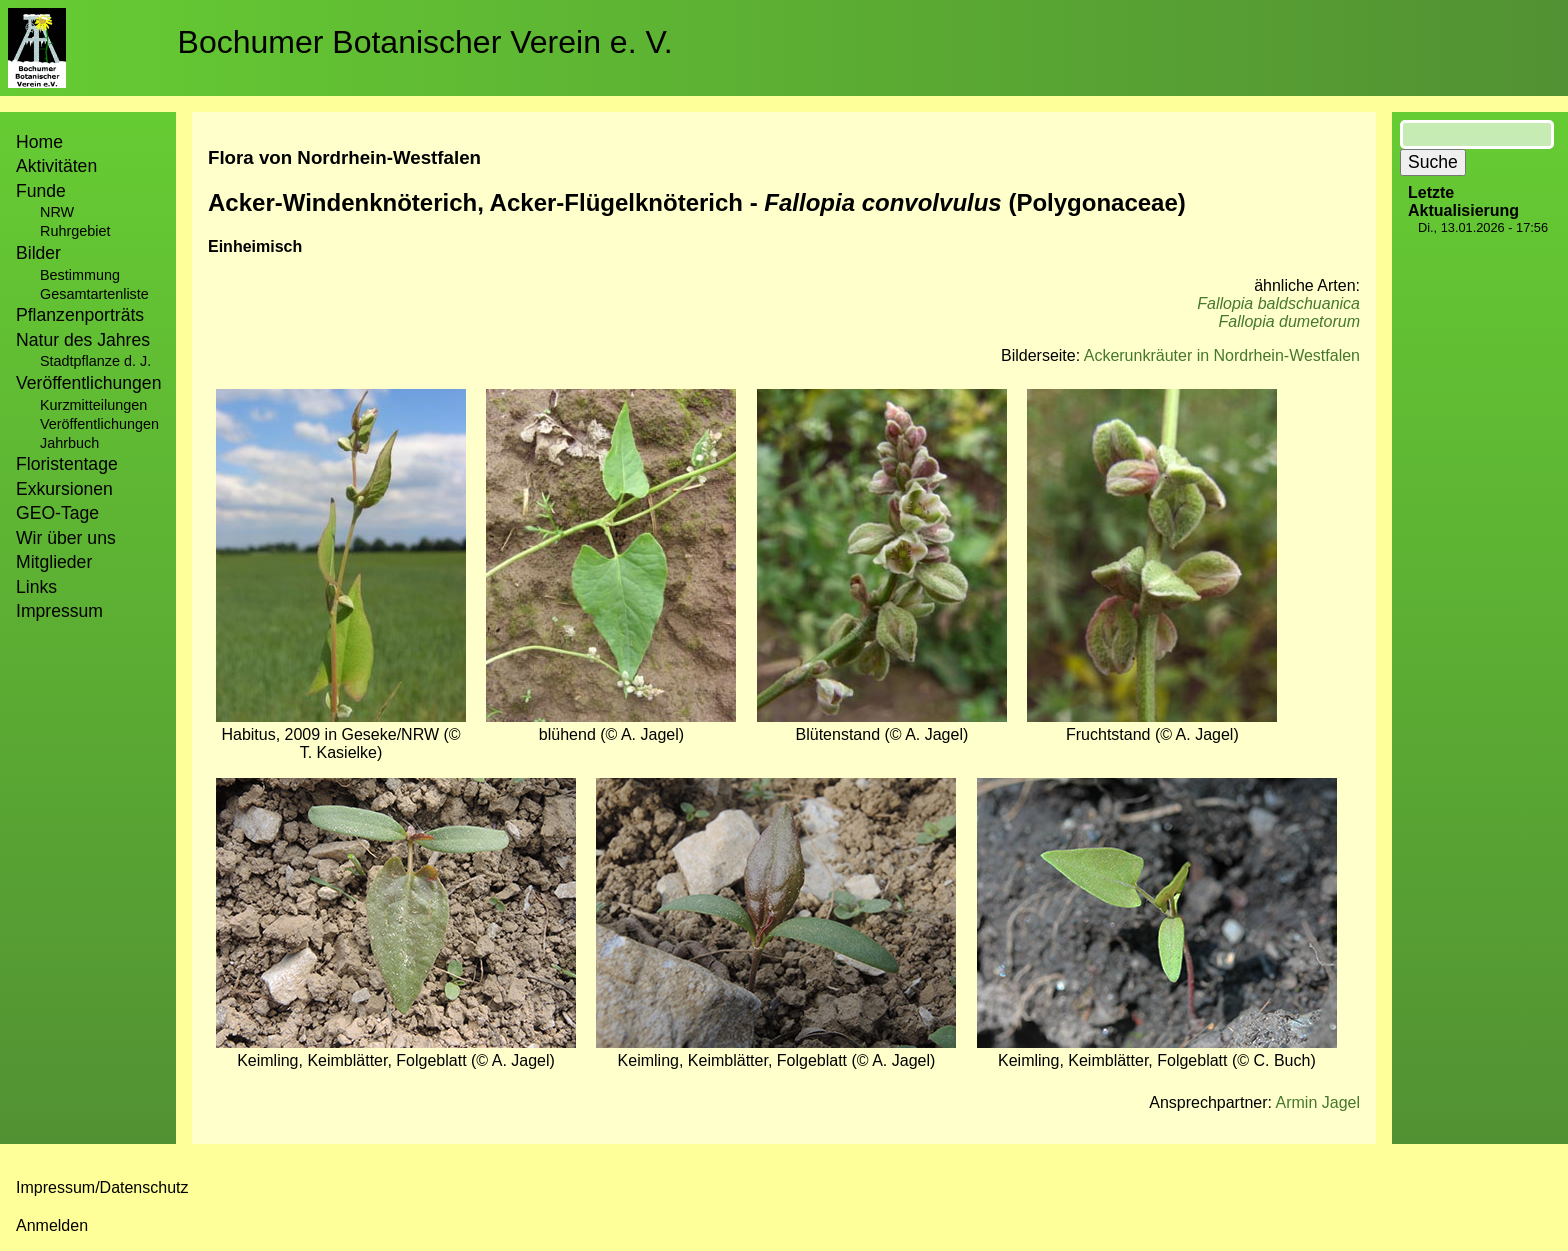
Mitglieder (54, 562)
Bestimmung (80, 275)
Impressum (59, 611)
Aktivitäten (56, 166)
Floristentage (67, 464)
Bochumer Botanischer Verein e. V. (425, 42)
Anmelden (52, 1225)
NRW (57, 212)
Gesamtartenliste (94, 294)
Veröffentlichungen (99, 424)
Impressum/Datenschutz (102, 1187)
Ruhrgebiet (75, 231)
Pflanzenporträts (80, 315)
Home (39, 142)
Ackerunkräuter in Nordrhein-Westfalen (1222, 355)
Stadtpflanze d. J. (95, 361)
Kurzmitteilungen (93, 405)
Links (36, 587)
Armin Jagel (1318, 1102)
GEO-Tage (57, 513)
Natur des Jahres (83, 340)
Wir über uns (66, 538)
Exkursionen (64, 489)
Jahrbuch (69, 443)
